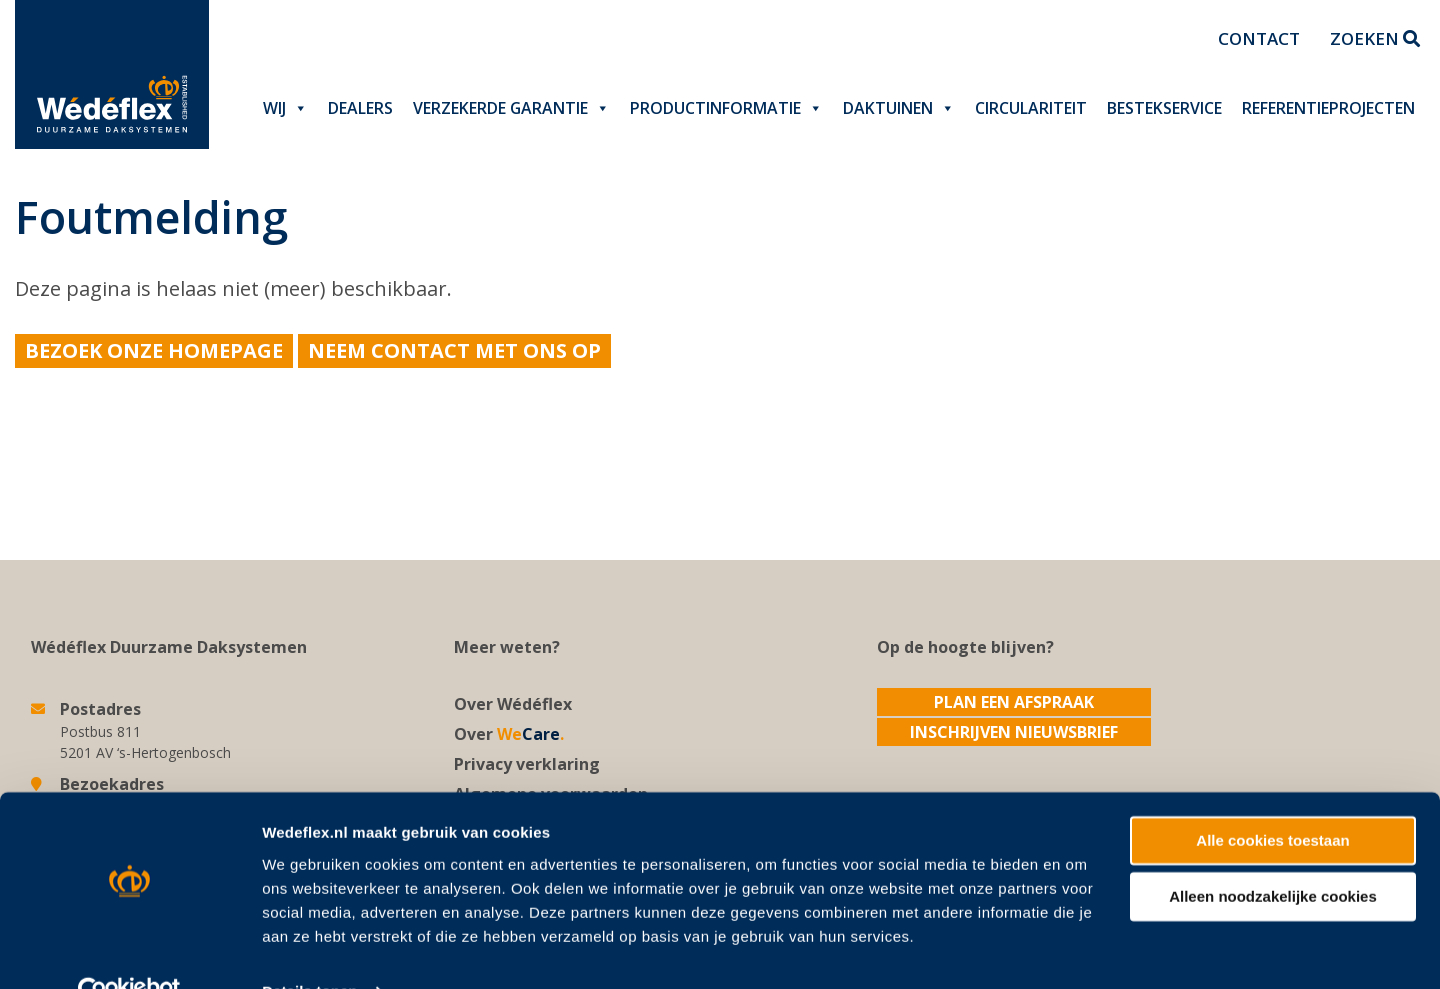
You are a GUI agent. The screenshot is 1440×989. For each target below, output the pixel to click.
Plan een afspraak (1014, 702)
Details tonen (309, 949)
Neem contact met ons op (454, 350)
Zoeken (1375, 38)
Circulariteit (1031, 108)
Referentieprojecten (1328, 108)
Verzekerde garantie (511, 108)
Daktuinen (899, 108)
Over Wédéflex (513, 704)
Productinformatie (726, 108)
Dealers (360, 108)
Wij (285, 108)
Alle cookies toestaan (1272, 798)
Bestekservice (1164, 108)
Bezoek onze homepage (154, 350)
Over (509, 734)
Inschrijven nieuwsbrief (1014, 732)
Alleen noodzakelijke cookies (1273, 854)
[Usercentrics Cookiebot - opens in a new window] (129, 950)
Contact (1259, 38)
